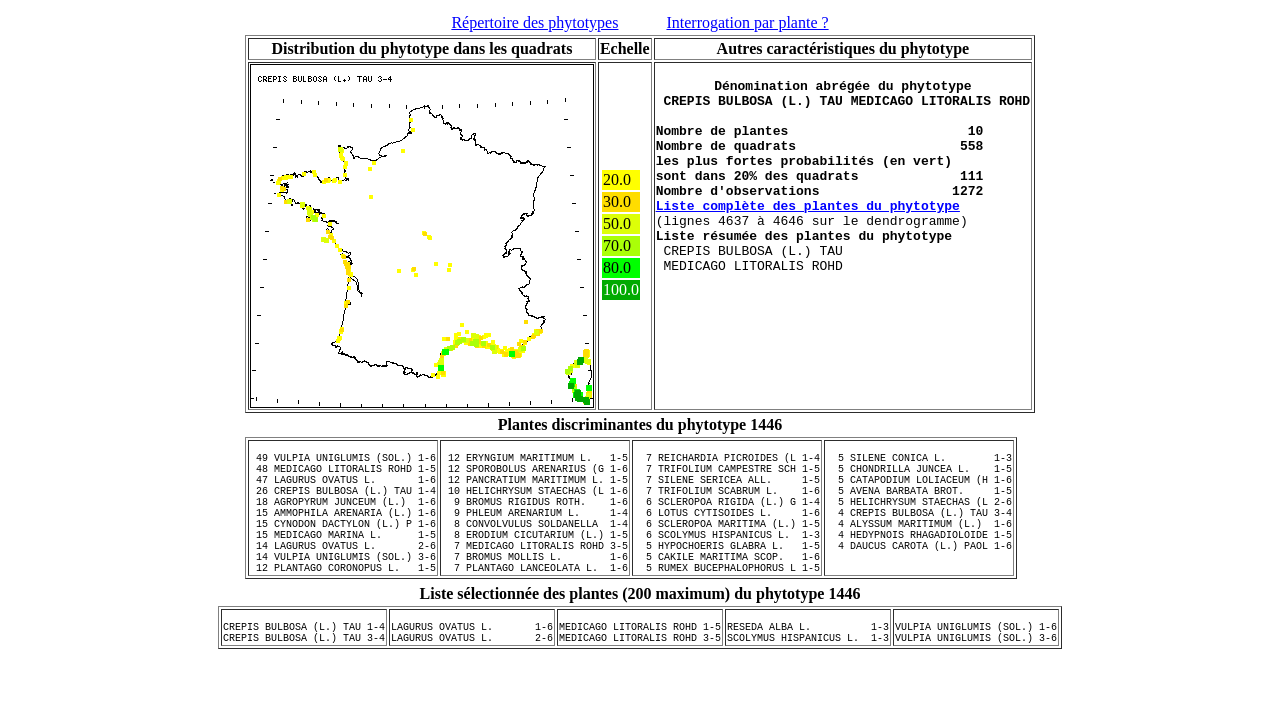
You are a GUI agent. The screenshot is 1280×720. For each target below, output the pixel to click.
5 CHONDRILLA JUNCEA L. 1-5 (919, 477)
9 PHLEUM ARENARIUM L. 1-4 (535, 533)
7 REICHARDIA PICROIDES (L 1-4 (727, 463)
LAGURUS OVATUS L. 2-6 (472, 682)
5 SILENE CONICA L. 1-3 (919, 463)
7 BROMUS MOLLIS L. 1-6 (535, 589)
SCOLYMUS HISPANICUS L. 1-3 (808, 682)
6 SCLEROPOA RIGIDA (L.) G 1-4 (727, 519)
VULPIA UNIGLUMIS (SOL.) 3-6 (976, 682)
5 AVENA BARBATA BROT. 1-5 (919, 505)
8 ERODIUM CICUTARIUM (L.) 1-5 (535, 561)
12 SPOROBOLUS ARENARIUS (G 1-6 (535, 477)
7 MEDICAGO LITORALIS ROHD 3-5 (535, 575)
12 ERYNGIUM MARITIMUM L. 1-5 (535, 463)
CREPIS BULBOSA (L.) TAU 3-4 (304, 682)
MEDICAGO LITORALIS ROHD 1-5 (640, 668)
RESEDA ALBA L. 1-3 (808, 668)
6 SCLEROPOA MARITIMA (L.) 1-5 (727, 547)
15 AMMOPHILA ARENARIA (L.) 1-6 (343, 533)
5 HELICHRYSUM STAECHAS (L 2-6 (919, 519)
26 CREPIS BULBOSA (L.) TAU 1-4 (343, 505)
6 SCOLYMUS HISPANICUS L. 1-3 (727, 561)
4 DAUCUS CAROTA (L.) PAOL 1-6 (919, 575)
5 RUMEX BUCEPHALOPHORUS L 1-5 (727, 603)
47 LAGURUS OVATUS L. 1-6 (343, 491)
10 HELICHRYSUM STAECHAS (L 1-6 (535, 505)
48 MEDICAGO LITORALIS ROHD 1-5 (343, 477)
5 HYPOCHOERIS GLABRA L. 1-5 (727, 575)
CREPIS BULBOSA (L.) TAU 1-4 (304, 668)
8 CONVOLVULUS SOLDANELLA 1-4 (535, 547)
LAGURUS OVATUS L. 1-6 (472, 668)
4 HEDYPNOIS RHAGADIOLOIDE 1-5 (919, 561)
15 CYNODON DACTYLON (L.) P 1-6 (343, 547)
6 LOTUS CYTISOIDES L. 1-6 (727, 533)
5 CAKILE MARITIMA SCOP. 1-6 (727, 589)
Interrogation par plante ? (747, 22)
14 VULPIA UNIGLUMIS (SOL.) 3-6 (343, 589)
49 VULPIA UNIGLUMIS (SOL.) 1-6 (343, 463)
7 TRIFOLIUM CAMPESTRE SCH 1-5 (727, 477)
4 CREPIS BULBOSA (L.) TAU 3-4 (919, 533)
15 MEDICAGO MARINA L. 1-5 (343, 561)
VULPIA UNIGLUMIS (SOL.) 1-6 (976, 668)
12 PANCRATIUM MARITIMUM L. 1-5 (535, 491)
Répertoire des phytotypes (534, 22)
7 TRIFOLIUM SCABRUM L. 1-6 (727, 505)
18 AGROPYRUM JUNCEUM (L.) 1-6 (343, 519)
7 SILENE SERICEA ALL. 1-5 (727, 491)
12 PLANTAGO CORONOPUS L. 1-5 (343, 603)
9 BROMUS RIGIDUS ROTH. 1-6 (535, 519)
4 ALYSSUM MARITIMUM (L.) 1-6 (919, 547)
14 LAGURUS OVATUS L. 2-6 (343, 575)
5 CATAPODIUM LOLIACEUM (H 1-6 (919, 491)
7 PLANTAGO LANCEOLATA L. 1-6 (535, 603)
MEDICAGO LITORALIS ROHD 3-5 (640, 682)
